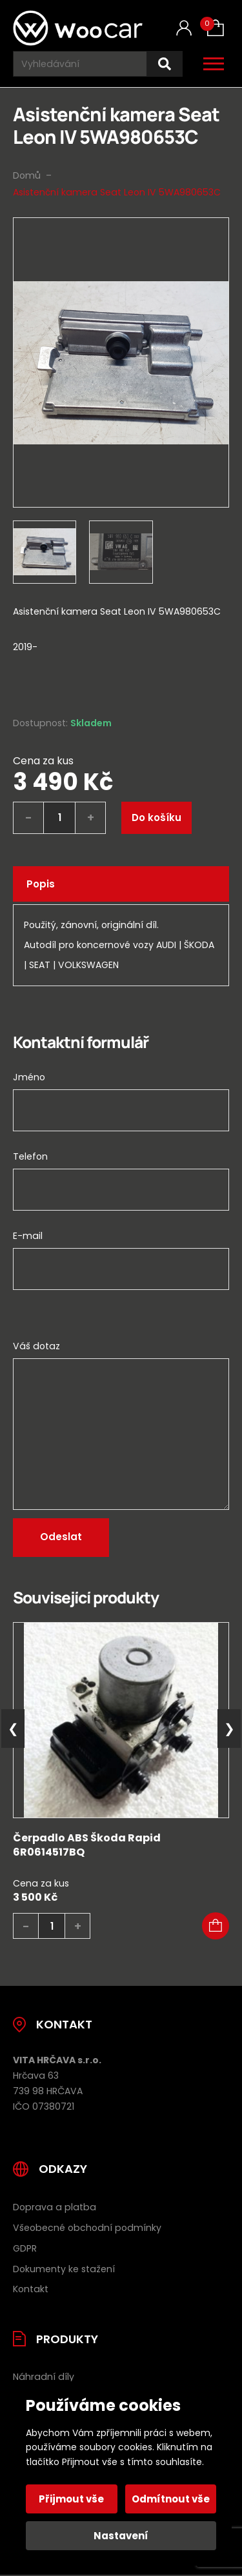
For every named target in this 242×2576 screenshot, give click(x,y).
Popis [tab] (40, 884)
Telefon (30, 1156)
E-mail (28, 1235)
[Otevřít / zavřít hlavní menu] (213, 64)
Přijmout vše (71, 2499)
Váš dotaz (36, 1346)
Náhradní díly (43, 2376)
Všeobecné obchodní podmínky (87, 2227)
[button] (215, 1925)
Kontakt (30, 2289)
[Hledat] (164, 64)
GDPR (25, 2248)
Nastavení (121, 2535)
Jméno (29, 1077)
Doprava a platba (54, 2207)
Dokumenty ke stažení (64, 2269)
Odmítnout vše (171, 2499)
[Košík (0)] (215, 27)
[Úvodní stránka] (78, 28)
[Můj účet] (184, 28)
